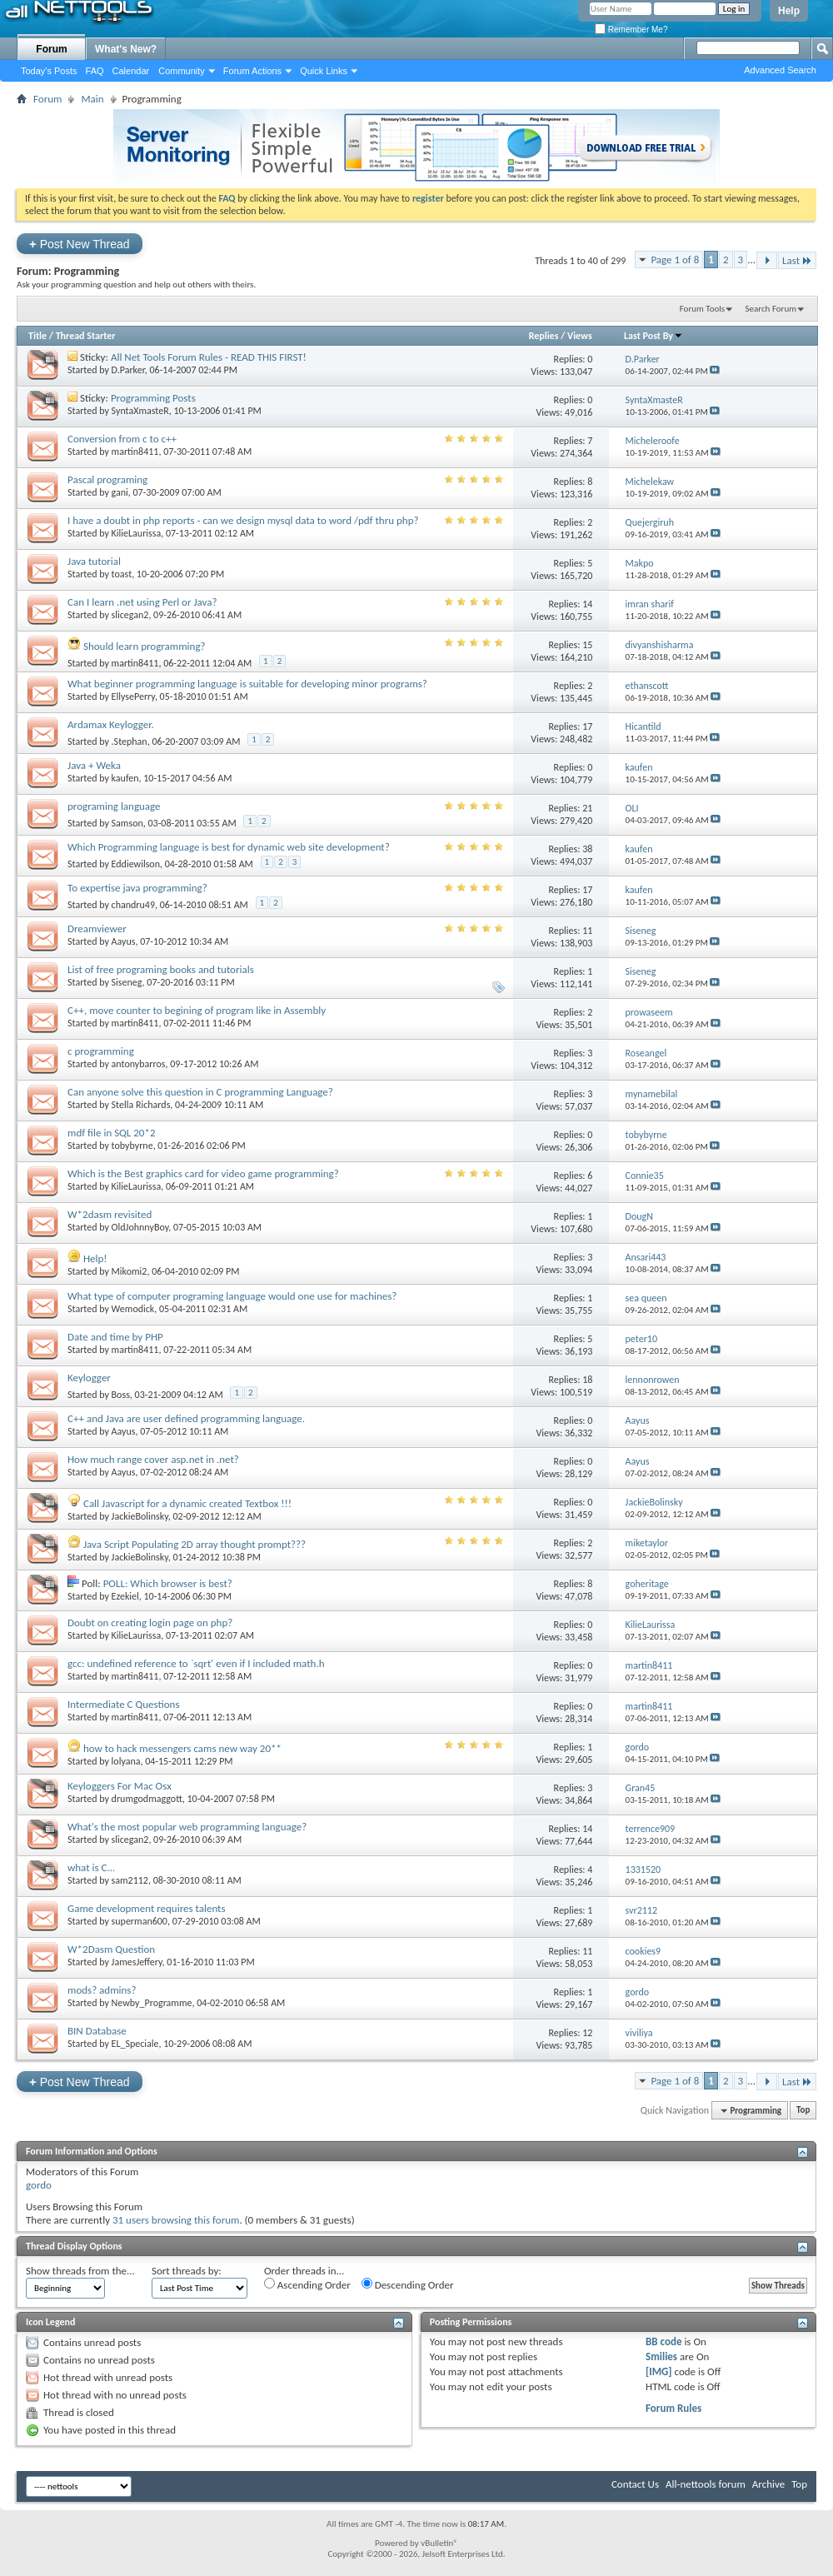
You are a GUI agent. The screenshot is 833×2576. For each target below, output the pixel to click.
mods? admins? (101, 1990)
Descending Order (408, 2284)
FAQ (95, 71)
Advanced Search (780, 70)
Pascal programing (107, 479)
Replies (544, 336)
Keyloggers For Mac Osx (119, 1786)
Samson (127, 823)
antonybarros (139, 1064)
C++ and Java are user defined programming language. (186, 1418)
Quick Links (323, 71)
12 (587, 2033)
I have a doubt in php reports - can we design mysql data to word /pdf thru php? (243, 520)
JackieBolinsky (140, 1516)
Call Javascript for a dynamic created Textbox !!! (187, 1503)
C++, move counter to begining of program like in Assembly (196, 1010)
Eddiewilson (136, 864)
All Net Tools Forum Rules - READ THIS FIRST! (209, 357)
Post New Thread (79, 244)
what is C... (91, 1867)
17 (587, 726)
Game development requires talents (146, 1908)
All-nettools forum (706, 2484)
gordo (39, 2185)
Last (797, 260)
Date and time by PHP (115, 1336)
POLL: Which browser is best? (167, 1583)
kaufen (125, 778)
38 (587, 849)
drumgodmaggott (147, 1799)
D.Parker (128, 370)
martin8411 (135, 451)
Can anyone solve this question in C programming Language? (200, 1092)
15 (587, 645)
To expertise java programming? (137, 887)
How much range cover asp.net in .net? (153, 1459)
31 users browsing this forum (175, 2220)
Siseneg (127, 982)
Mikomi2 (129, 1271)
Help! (95, 1258)
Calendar (131, 71)
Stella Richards (141, 1105)
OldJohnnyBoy (140, 1227)
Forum (51, 49)
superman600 (139, 1921)
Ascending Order (307, 2284)
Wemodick (133, 1309)
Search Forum (771, 308)
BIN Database (97, 2030)
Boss (121, 1394)
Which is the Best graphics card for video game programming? (203, 1173)
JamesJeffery (137, 1962)
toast (122, 574)
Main (92, 98)
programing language (114, 806)
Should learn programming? (144, 646)
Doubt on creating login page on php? (149, 1622)
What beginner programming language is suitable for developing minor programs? (247, 683)
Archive (768, 2484)
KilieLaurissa (137, 533)
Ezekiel (125, 1596)
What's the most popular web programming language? (187, 1826)
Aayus (124, 941)
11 (587, 930)
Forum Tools (702, 308)
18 (587, 1379)
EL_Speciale (135, 2043)
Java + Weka (94, 765)
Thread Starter (86, 336)
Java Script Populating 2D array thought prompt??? (194, 1544)
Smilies (661, 2356)
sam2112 (130, 1880)
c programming (100, 1051)
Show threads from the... (80, 2270)
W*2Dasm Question (111, 1949)
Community (181, 71)
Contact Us (635, 2484)
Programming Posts (153, 398)
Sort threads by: (187, 2270)
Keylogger (89, 1377)
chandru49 (133, 905)
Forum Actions (252, 71)
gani (120, 492)
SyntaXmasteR (140, 411)
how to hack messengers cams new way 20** (182, 1748)
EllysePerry (133, 696)
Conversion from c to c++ (122, 438)
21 (587, 808)
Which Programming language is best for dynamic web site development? (228, 847)
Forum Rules (673, 2408)
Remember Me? (631, 29)
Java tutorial (94, 561)
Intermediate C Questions (123, 1704)
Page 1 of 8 (675, 259)
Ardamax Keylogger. (110, 724)
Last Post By (653, 336)
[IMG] (659, 2371)
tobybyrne (132, 1145)
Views (579, 336)
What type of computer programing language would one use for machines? (232, 1296)
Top (803, 2110)
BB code (663, 2341)
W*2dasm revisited (109, 1214)
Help (789, 11)
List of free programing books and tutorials (160, 969)
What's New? (126, 49)
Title (37, 336)
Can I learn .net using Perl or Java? (142, 602)
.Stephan (129, 741)
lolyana (126, 1761)
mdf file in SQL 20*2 (111, 1132)
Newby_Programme (152, 2003)
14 (587, 604)
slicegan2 (130, 615)
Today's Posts (49, 71)
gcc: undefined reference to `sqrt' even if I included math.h (196, 1663)
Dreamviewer (97, 928)
